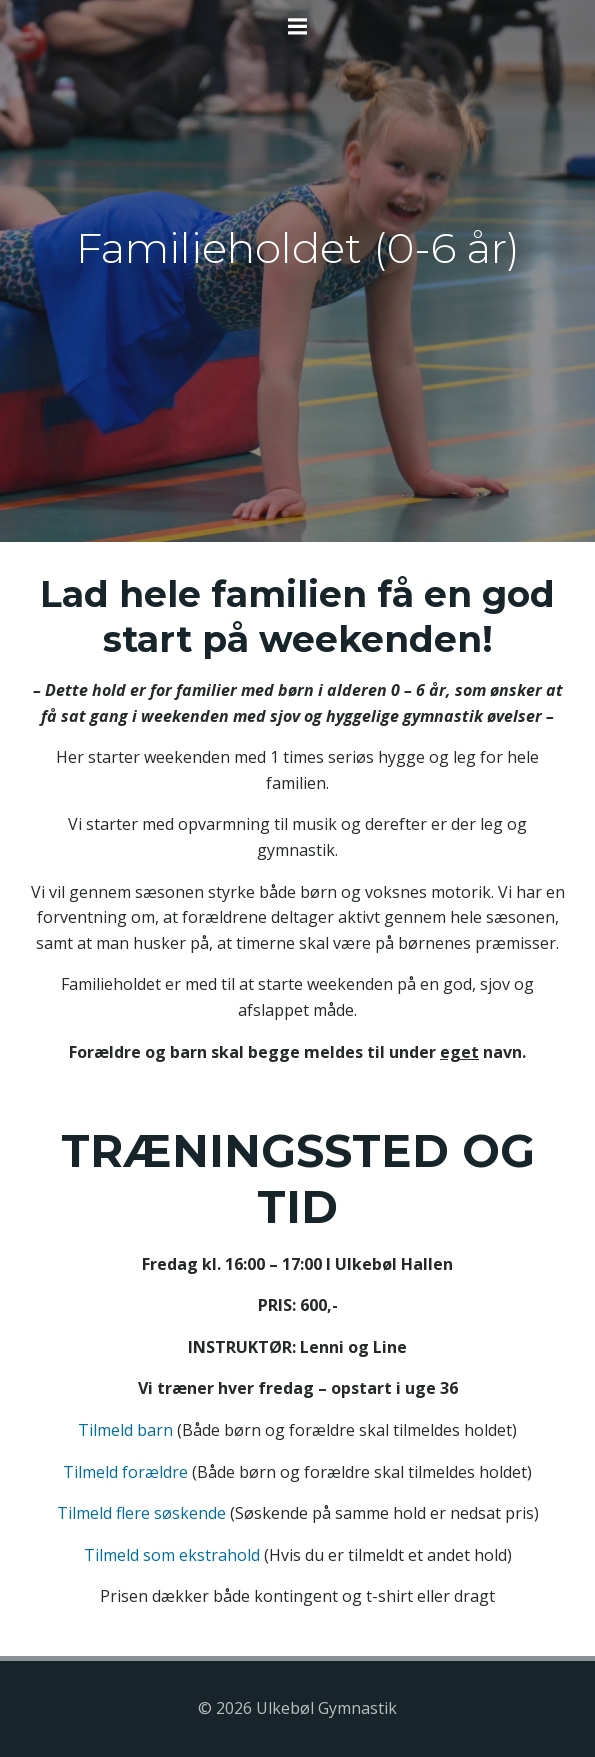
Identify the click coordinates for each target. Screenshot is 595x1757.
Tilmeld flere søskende (141, 1513)
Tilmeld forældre (125, 1472)
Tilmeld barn (125, 1430)
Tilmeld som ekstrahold (172, 1555)
